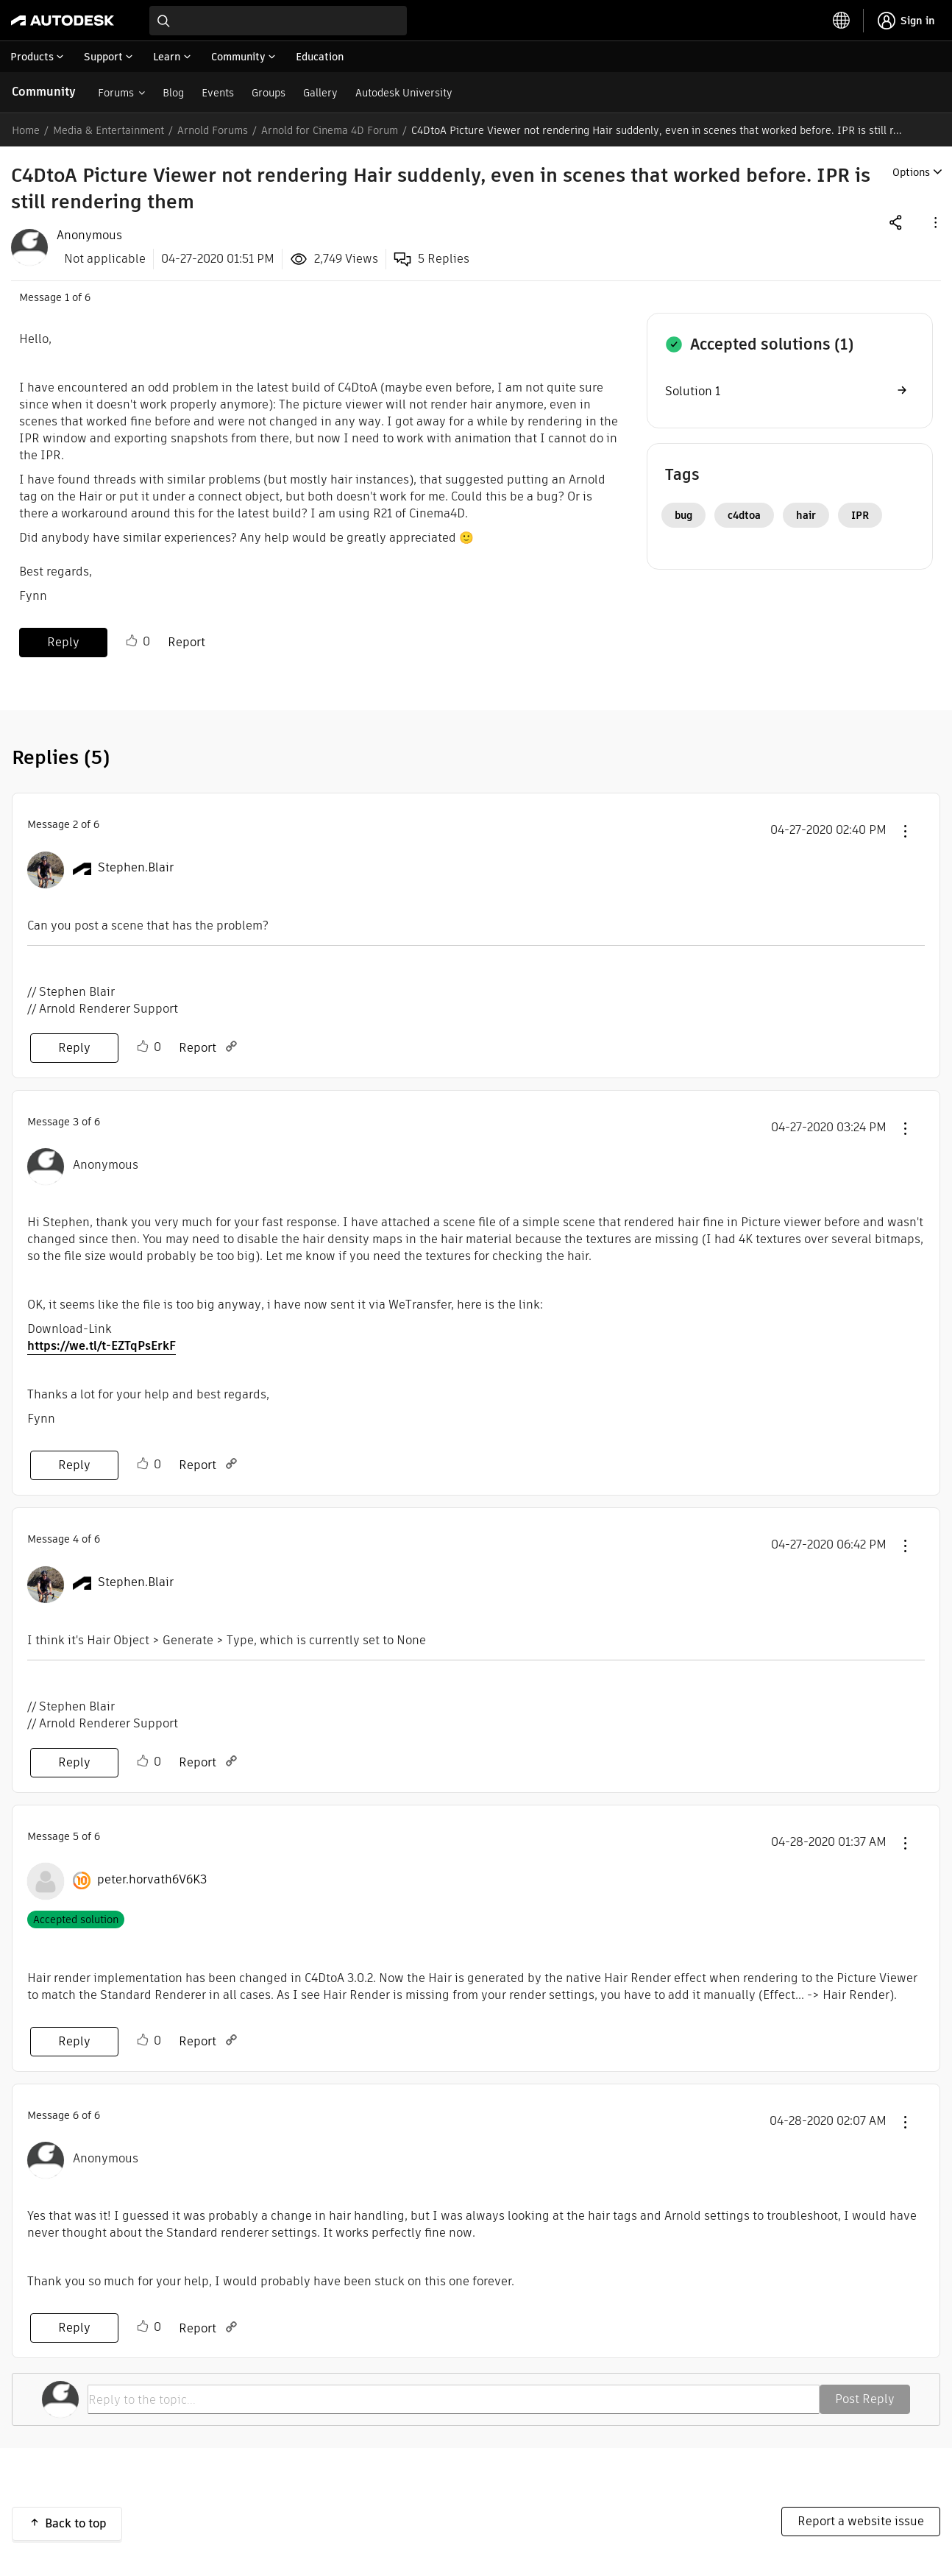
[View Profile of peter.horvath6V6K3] (152, 1880)
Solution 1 (692, 391)
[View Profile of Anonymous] (89, 235)
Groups (268, 92)
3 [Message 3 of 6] (76, 1121)
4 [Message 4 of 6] (76, 1539)
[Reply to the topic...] (454, 2399)
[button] (934, 221)
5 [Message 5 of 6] (76, 1836)
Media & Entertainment (108, 130)
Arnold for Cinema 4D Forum (329, 130)
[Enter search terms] (278, 20)
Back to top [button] (76, 2523)
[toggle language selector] (841, 20)
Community (44, 91)
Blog (173, 92)
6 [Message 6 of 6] (76, 2115)
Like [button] (131, 641)
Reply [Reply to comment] (74, 1047)
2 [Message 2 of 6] (75, 824)
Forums (116, 92)
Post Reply (865, 2399)
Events (218, 92)
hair (806, 515)
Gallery (320, 92)
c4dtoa (744, 515)
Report (186, 642)
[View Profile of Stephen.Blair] (136, 868)
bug (683, 515)
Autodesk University (403, 92)
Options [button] (911, 172)
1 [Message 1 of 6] (67, 297)
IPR (860, 515)
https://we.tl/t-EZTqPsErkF (101, 1345)
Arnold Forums (212, 130)
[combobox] (278, 20)
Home (26, 130)
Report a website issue (861, 2521)
